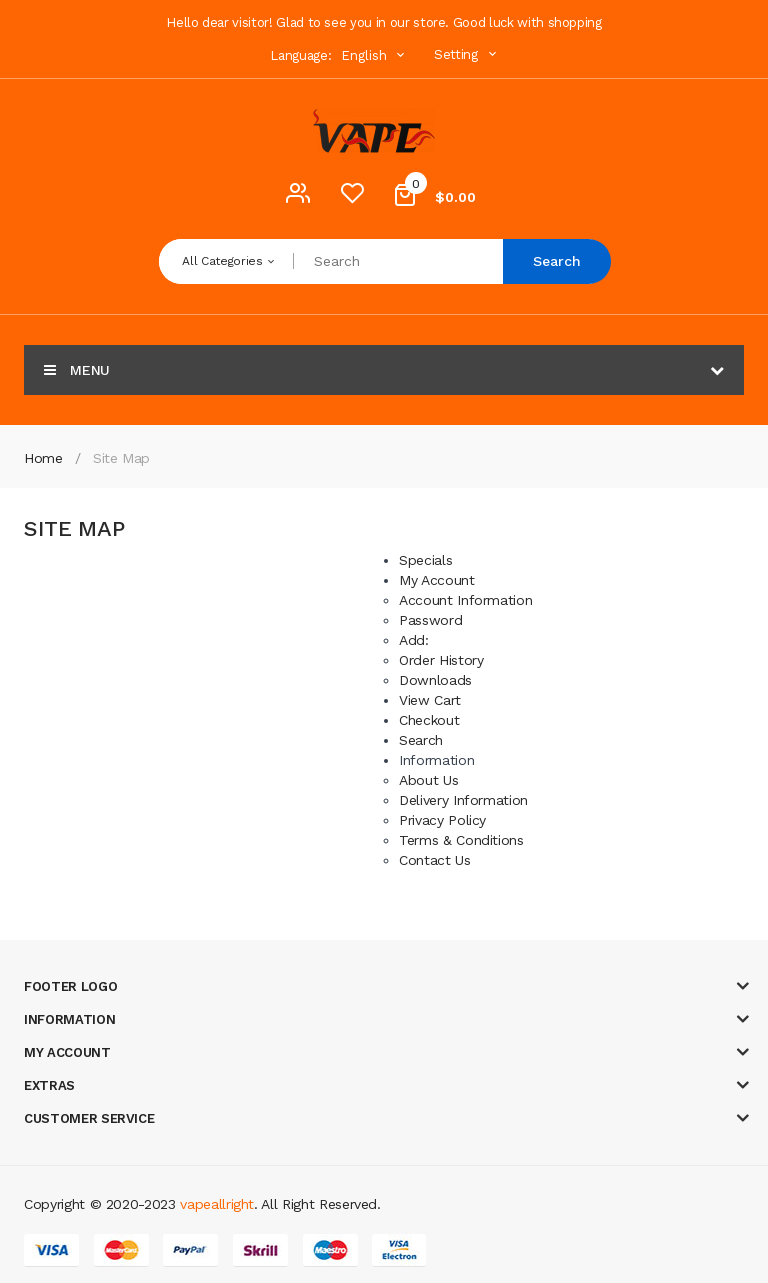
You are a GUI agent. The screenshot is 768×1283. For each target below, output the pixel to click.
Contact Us (435, 860)
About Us (428, 780)
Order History (441, 660)
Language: (300, 55)
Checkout (429, 720)
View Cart (430, 700)
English (375, 55)
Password (430, 620)
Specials (425, 560)
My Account (437, 580)
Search (557, 261)
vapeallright (217, 1204)
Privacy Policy (442, 820)
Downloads (435, 680)
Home (43, 458)
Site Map (121, 458)
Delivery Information (463, 800)
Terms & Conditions (461, 840)
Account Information (465, 600)
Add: (414, 640)
